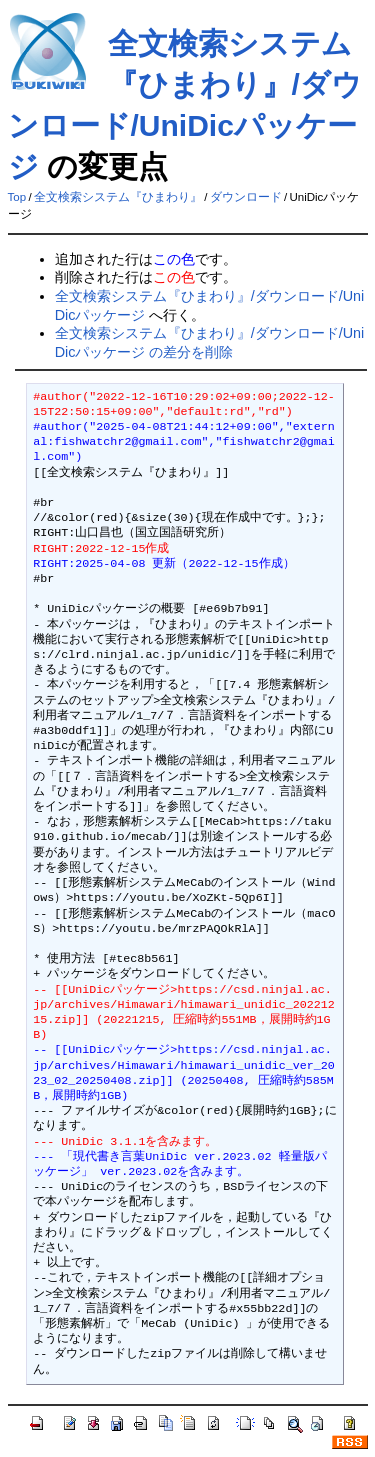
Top (17, 197)
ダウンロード (246, 197)
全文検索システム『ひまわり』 (118, 197)
